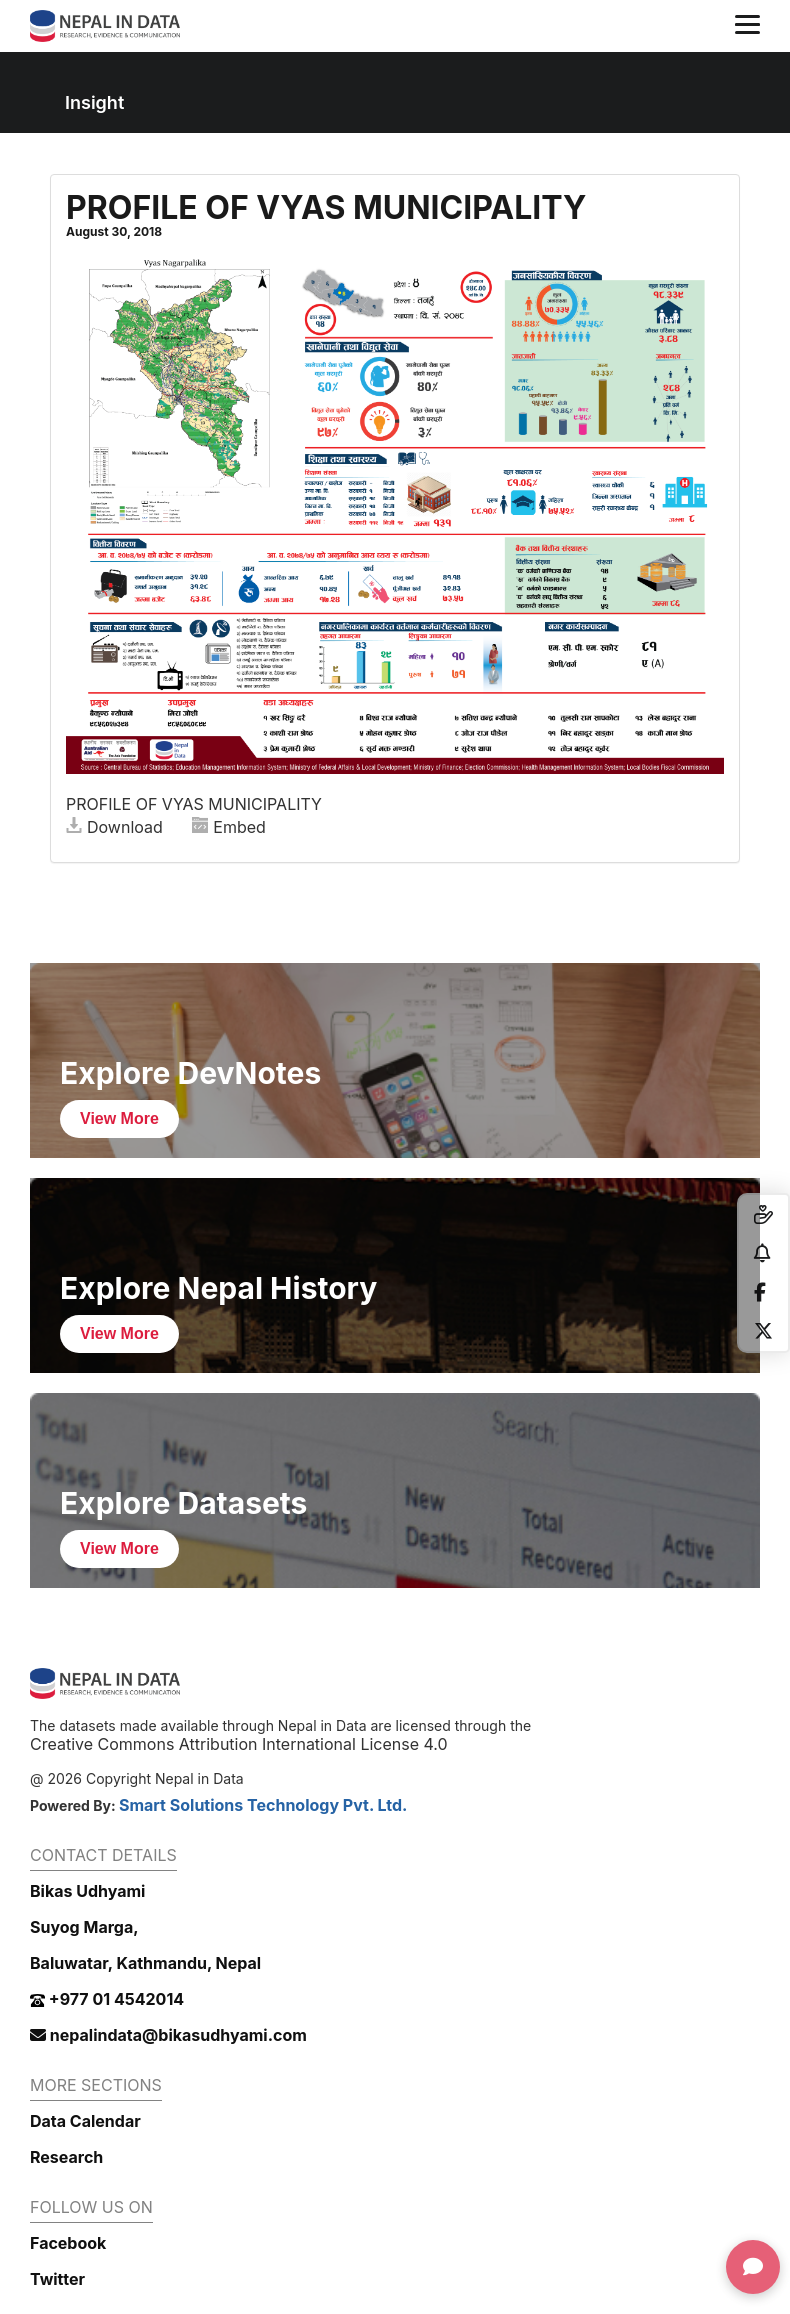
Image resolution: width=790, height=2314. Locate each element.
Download (114, 827)
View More (119, 1118)
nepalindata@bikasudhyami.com (168, 2035)
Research (66, 2157)
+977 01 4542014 (107, 1999)
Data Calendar (85, 2121)
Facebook (68, 2243)
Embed (229, 827)
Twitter (57, 2279)
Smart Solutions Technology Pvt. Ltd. (263, 1805)
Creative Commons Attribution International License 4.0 (239, 1744)
